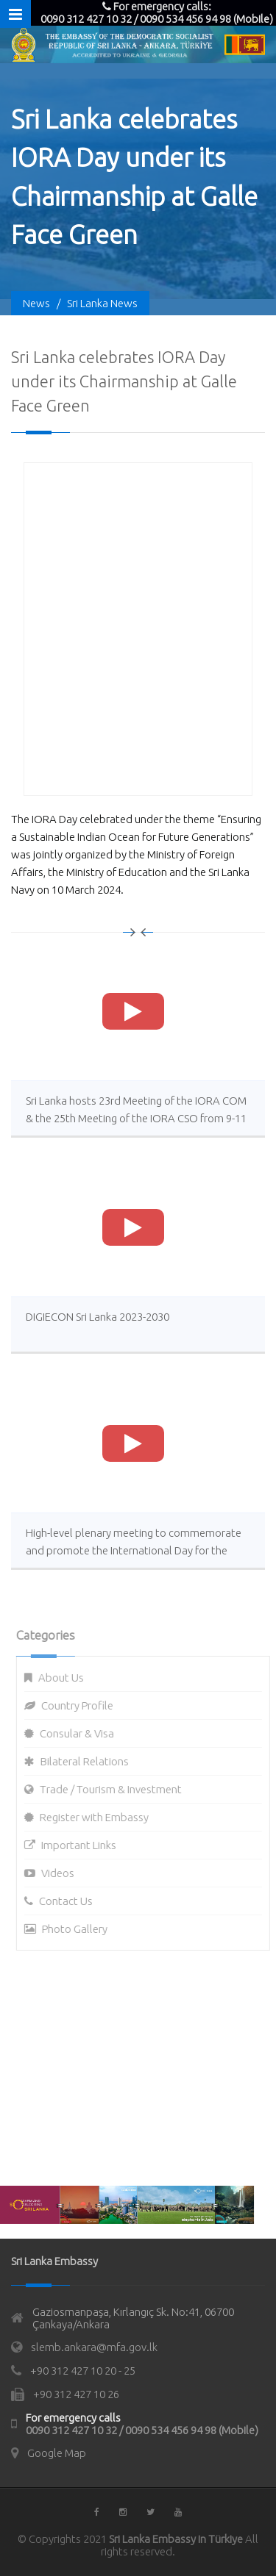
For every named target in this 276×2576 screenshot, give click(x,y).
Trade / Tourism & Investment (115, 1789)
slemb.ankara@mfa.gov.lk (94, 2347)
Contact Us (70, 1901)
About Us (65, 1677)
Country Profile (82, 1705)
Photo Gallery (79, 1929)
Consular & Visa (81, 1733)
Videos (62, 1873)
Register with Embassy (98, 1817)
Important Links (83, 1845)
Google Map (56, 2453)
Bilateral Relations (89, 1761)
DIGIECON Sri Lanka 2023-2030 (97, 1316)
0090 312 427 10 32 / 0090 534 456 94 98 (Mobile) (142, 2430)
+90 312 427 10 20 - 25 (82, 2370)
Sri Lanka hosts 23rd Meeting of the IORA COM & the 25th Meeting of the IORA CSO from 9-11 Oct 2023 (136, 1118)
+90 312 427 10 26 (76, 2394)
